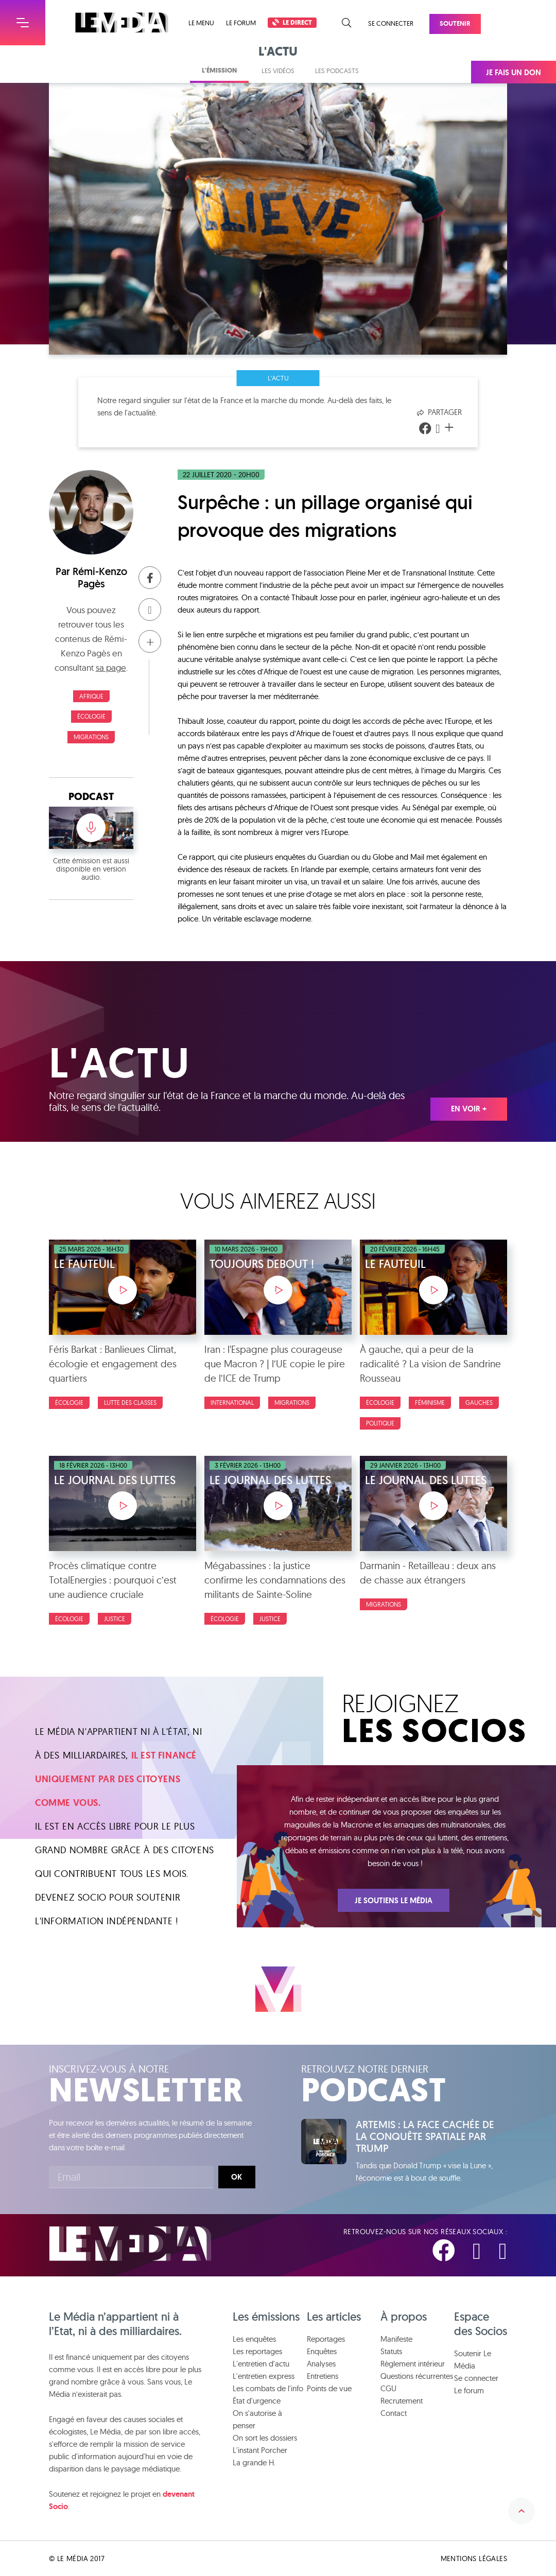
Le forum (241, 23)
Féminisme (430, 1402)
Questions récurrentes (416, 2376)
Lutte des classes (130, 1402)
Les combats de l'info (268, 2388)
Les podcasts (337, 70)
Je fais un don (513, 72)
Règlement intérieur (412, 2364)
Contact (393, 2413)
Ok (236, 2177)
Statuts (391, 2351)
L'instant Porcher (260, 2450)
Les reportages (257, 2351)
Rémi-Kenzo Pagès (100, 577)
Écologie (91, 716)
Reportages (326, 2339)
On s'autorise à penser (257, 2419)
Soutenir (455, 23)
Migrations (91, 737)
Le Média (130, 2243)
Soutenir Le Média (472, 2359)
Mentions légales (474, 2558)
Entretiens (322, 2376)
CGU (388, 2388)
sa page (111, 667)
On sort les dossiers (265, 2438)
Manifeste (396, 2339)
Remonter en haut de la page (521, 2511)
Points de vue (329, 2388)
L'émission (219, 70)
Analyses (321, 2364)
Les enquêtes (254, 2339)
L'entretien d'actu (261, 2364)
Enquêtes (322, 2351)
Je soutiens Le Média (393, 1900)
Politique (380, 1423)
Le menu (201, 23)
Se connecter (390, 23)
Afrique (91, 696)
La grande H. (254, 2462)
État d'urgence (257, 2401)
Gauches (479, 1402)
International (232, 1402)
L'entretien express (263, 2376)
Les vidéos (278, 70)
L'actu (278, 378)
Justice (114, 1619)
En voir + (468, 1109)
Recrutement (401, 2401)
